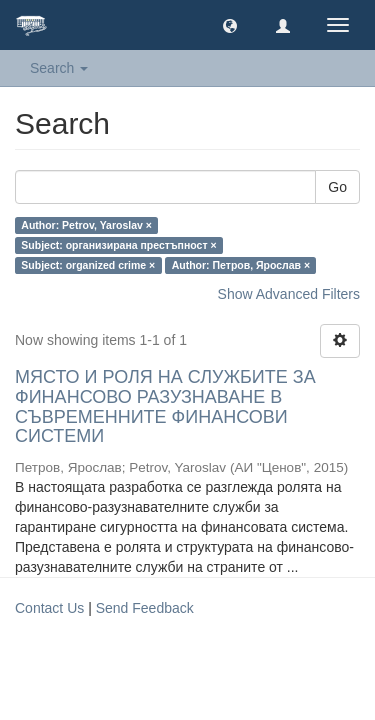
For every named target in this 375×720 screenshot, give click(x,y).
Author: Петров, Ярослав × (241, 265)
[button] (230, 25)
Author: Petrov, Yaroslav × (86, 225)
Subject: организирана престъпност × (118, 245)
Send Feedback (145, 608)
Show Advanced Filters (289, 294)
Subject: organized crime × (88, 265)
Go (337, 187)
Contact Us (49, 608)
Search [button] (59, 68)
